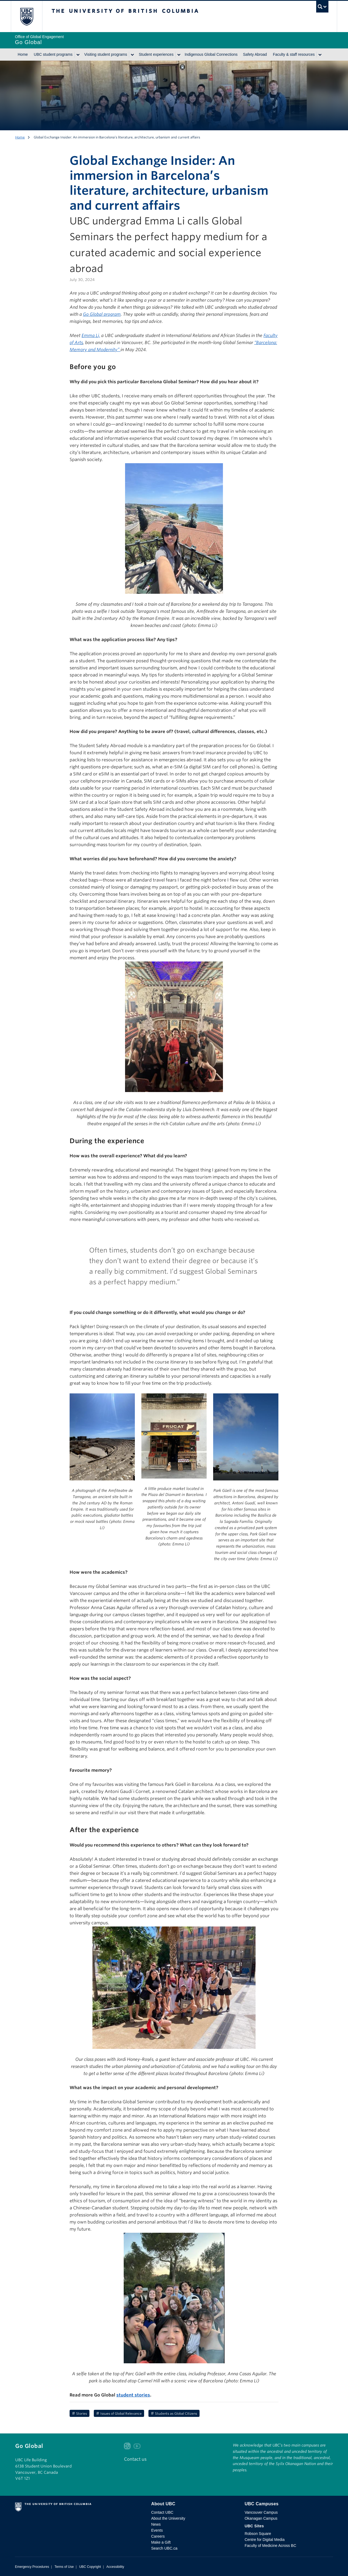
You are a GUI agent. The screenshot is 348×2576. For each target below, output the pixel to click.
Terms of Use (64, 2567)
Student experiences (156, 54)
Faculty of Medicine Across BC (270, 2545)
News (156, 2524)
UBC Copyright (90, 2567)
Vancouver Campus (261, 2512)
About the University (168, 2518)
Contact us (135, 2459)
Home (23, 54)
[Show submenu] (77, 55)
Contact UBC (162, 2512)
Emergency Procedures (32, 2567)
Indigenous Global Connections (211, 54)
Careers (158, 2536)
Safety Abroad (255, 54)
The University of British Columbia (26, 16)
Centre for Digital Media (265, 2539)
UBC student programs (53, 54)
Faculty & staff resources (294, 54)
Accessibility (115, 2567)
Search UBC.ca (164, 2548)
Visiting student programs (105, 54)
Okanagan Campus (261, 2518)
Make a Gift (161, 2542)
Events (157, 2530)
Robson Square (258, 2533)
